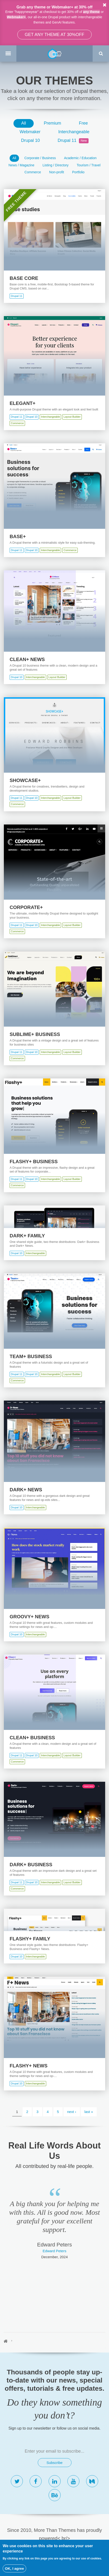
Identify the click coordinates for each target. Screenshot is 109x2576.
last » (88, 2112)
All (23, 123)
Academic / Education (80, 158)
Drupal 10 (30, 140)
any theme (91, 12)
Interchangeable (73, 131)
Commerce (33, 172)
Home (6, 2341)
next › (71, 2112)
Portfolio (78, 172)
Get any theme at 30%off (54, 34)
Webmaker (30, 131)
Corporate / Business (40, 158)
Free (83, 123)
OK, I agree (14, 2568)
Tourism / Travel (89, 165)
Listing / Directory (56, 165)
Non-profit (56, 172)
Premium (52, 123)
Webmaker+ (16, 17)
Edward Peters (54, 2251)
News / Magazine (21, 165)
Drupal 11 (73, 140)
